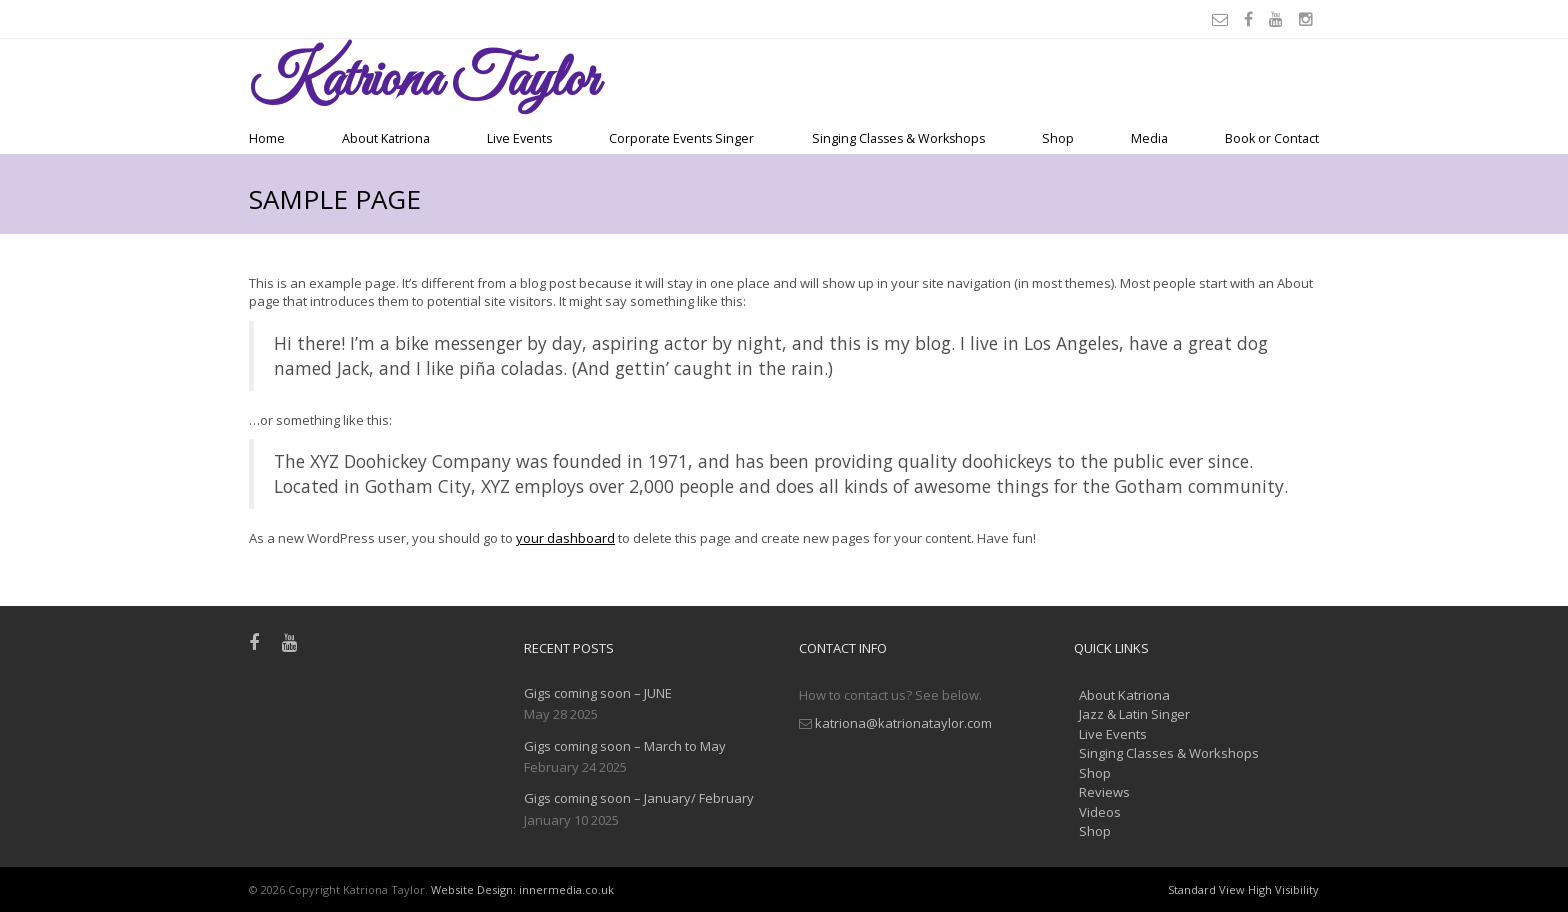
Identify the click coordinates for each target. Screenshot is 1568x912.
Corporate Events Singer (681, 138)
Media (1149, 138)
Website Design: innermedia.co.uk (522, 889)
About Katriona (386, 138)
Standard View (1206, 889)
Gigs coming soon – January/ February (639, 798)
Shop (1058, 138)
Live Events (519, 138)
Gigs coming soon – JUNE (598, 693)
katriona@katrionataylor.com (903, 723)
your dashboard (565, 538)
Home (267, 138)
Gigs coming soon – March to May (625, 746)
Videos (1100, 812)
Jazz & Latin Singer (1134, 714)
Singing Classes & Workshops (898, 138)
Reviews (1104, 792)
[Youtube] (1279, 19)
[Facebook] (1251, 19)
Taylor (423, 81)
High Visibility (1283, 889)
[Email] (1223, 19)
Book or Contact (1272, 138)
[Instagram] (1309, 19)
